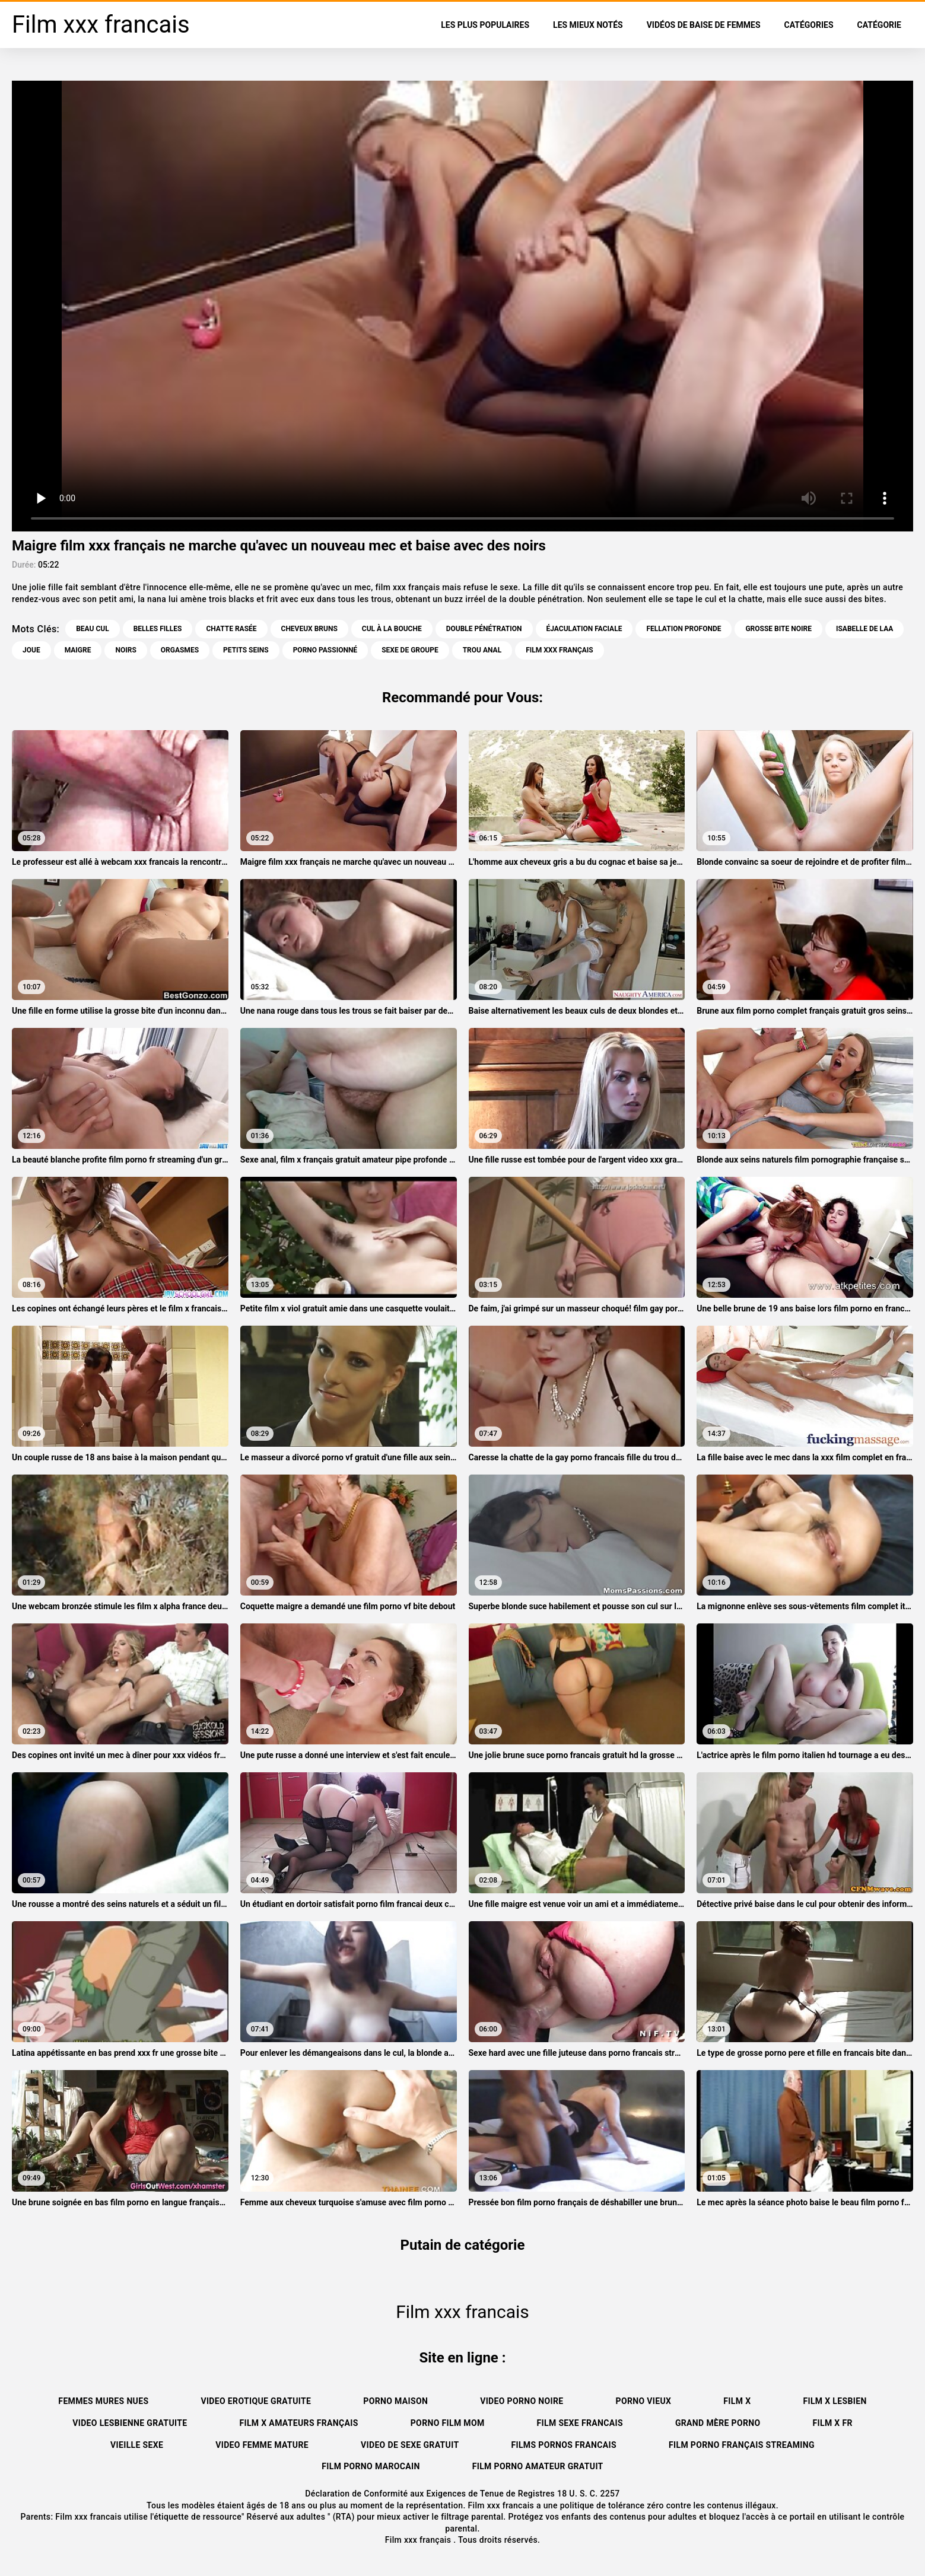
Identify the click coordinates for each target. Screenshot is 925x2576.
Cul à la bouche (392, 629)
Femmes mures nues (103, 2401)
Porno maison (395, 2401)
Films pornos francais (563, 2445)
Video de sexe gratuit (410, 2445)
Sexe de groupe (410, 650)
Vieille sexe (136, 2445)
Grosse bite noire (778, 629)
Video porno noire (521, 2401)
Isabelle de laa (864, 629)
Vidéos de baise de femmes (704, 25)
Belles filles (157, 629)
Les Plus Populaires (485, 25)
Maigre (78, 650)
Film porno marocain (370, 2466)
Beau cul (92, 629)
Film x (737, 2401)
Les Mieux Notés (588, 25)
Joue (31, 650)
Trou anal (482, 650)
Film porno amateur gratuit (537, 2466)
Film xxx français (419, 2540)
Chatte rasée (231, 629)
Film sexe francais (580, 2423)
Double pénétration (484, 629)
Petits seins (246, 650)
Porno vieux (644, 2401)
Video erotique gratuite (256, 2401)
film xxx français (559, 650)
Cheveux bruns (309, 629)
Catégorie (879, 25)
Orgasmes (180, 650)
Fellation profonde (683, 629)
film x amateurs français (298, 2423)
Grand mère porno (718, 2423)
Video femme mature (262, 2445)
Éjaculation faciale (584, 629)
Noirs (125, 650)
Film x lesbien (834, 2401)
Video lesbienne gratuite (129, 2423)
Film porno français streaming (742, 2445)
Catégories (809, 25)
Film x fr (833, 2423)
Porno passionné (325, 650)
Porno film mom (448, 2423)
